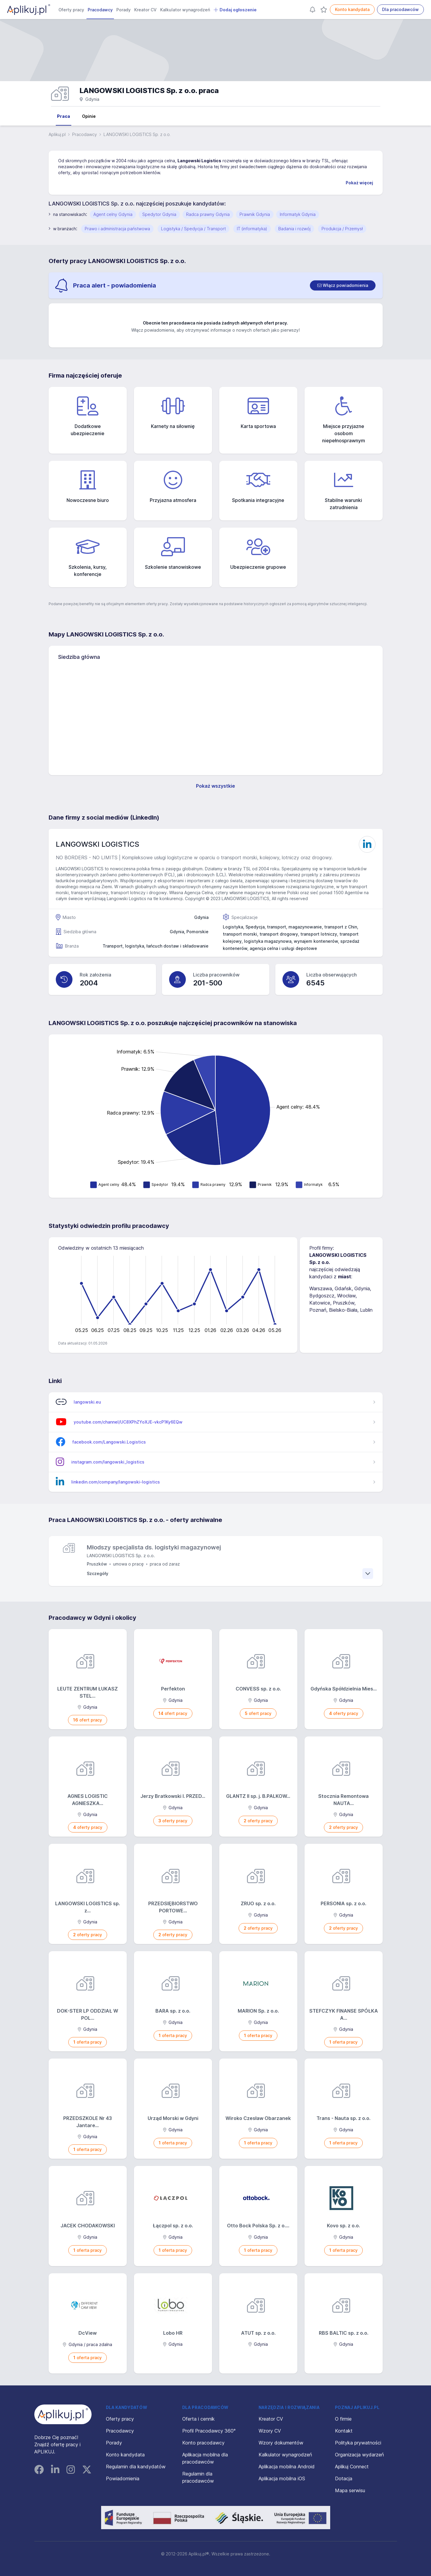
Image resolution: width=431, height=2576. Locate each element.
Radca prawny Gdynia (208, 214)
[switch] (343, 285)
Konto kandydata (352, 9)
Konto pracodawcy (203, 2443)
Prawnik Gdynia (255, 214)
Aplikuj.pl (57, 134)
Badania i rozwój (294, 228)
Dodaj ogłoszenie (235, 10)
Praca (63, 116)
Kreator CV (145, 9)
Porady (123, 9)
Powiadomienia (122, 2478)
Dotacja (343, 2478)
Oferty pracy (71, 9)
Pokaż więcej (359, 182)
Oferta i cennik (198, 2419)
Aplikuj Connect (352, 2467)
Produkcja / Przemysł (342, 228)
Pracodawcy (100, 9)
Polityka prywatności (358, 2443)
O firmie (343, 2419)
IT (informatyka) (252, 228)
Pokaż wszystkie (215, 786)
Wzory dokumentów (281, 2443)
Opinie (89, 116)
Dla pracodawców (400, 9)
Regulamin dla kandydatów (136, 2467)
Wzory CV (270, 2431)
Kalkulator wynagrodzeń (185, 9)
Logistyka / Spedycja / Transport (193, 228)
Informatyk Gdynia (298, 214)
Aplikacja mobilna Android (287, 2467)
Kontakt (344, 2431)
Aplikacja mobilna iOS (282, 2478)
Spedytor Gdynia (159, 214)
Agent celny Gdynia (112, 214)
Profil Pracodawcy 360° (209, 2431)
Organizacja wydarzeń (359, 2455)
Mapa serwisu (350, 2490)
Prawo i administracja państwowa (117, 228)
